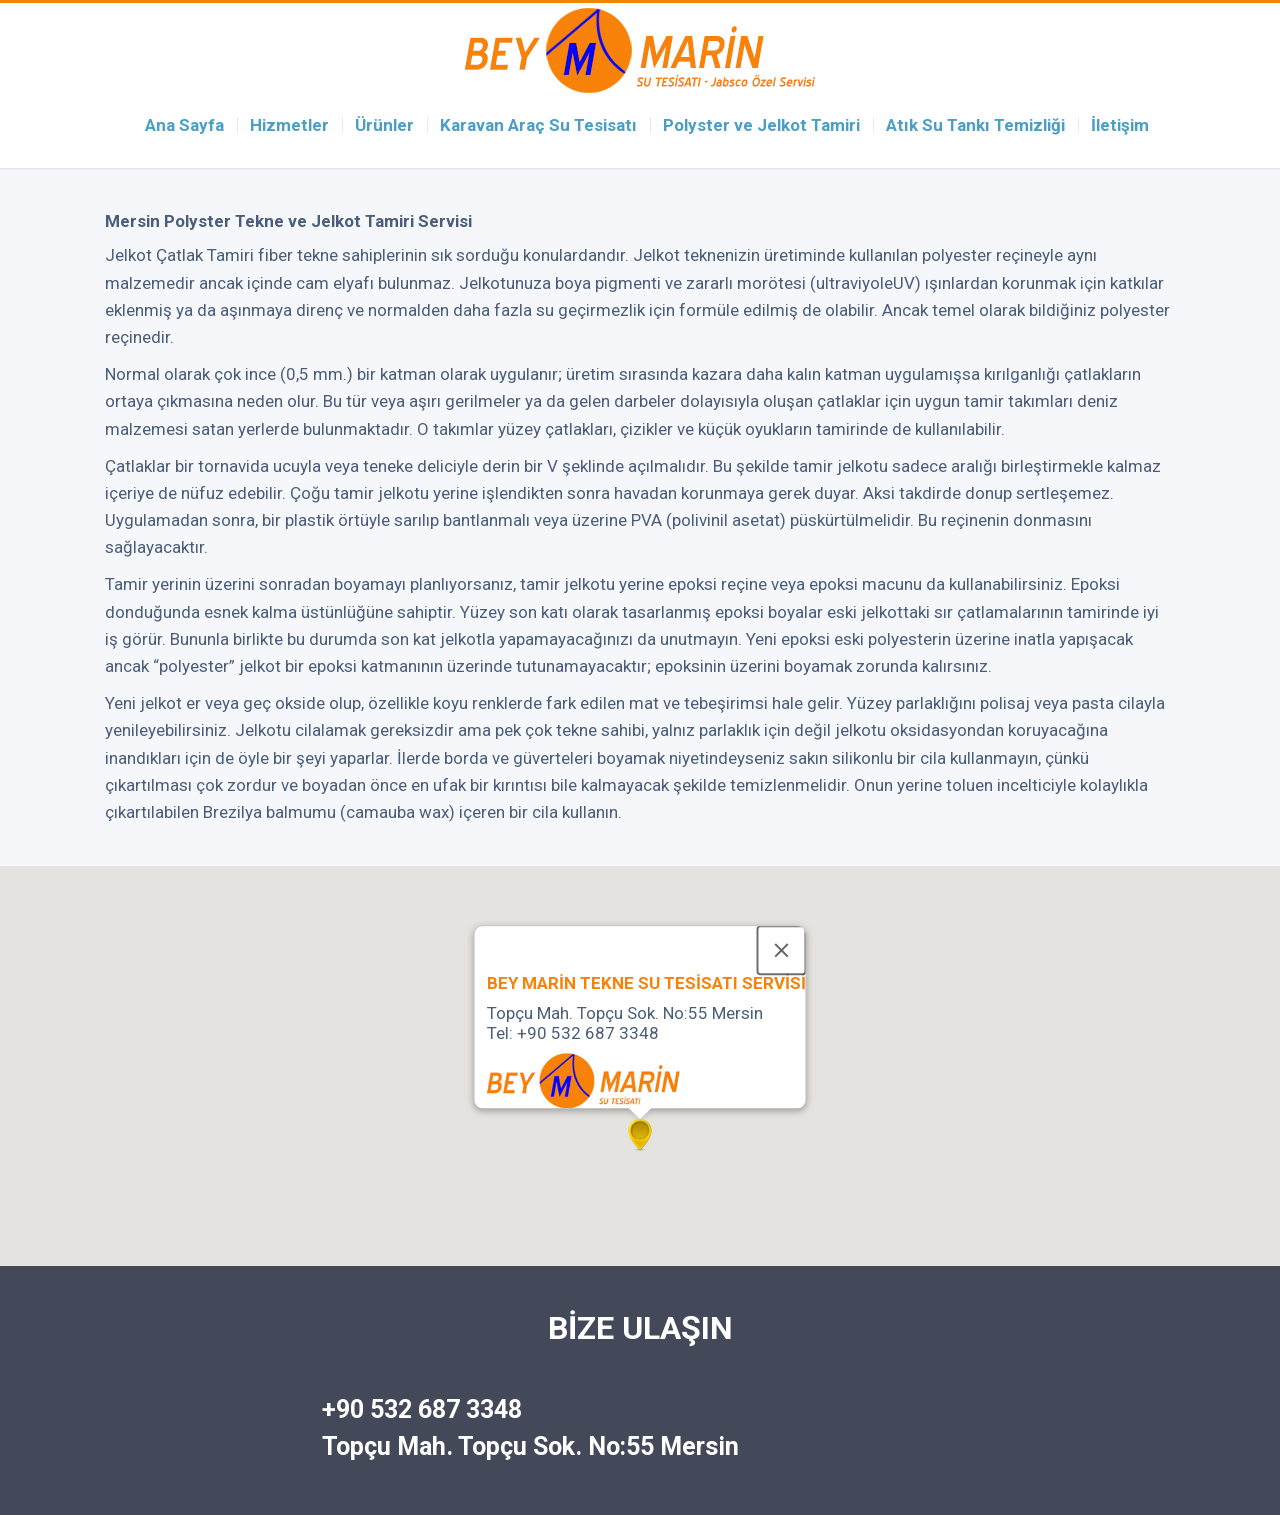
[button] (640, 1137)
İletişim (1120, 125)
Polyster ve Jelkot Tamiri (761, 125)
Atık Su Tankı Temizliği (975, 125)
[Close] (782, 950)
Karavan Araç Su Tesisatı (538, 125)
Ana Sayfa (184, 125)
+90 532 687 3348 (422, 1409)
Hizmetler (289, 125)
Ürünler (384, 125)
